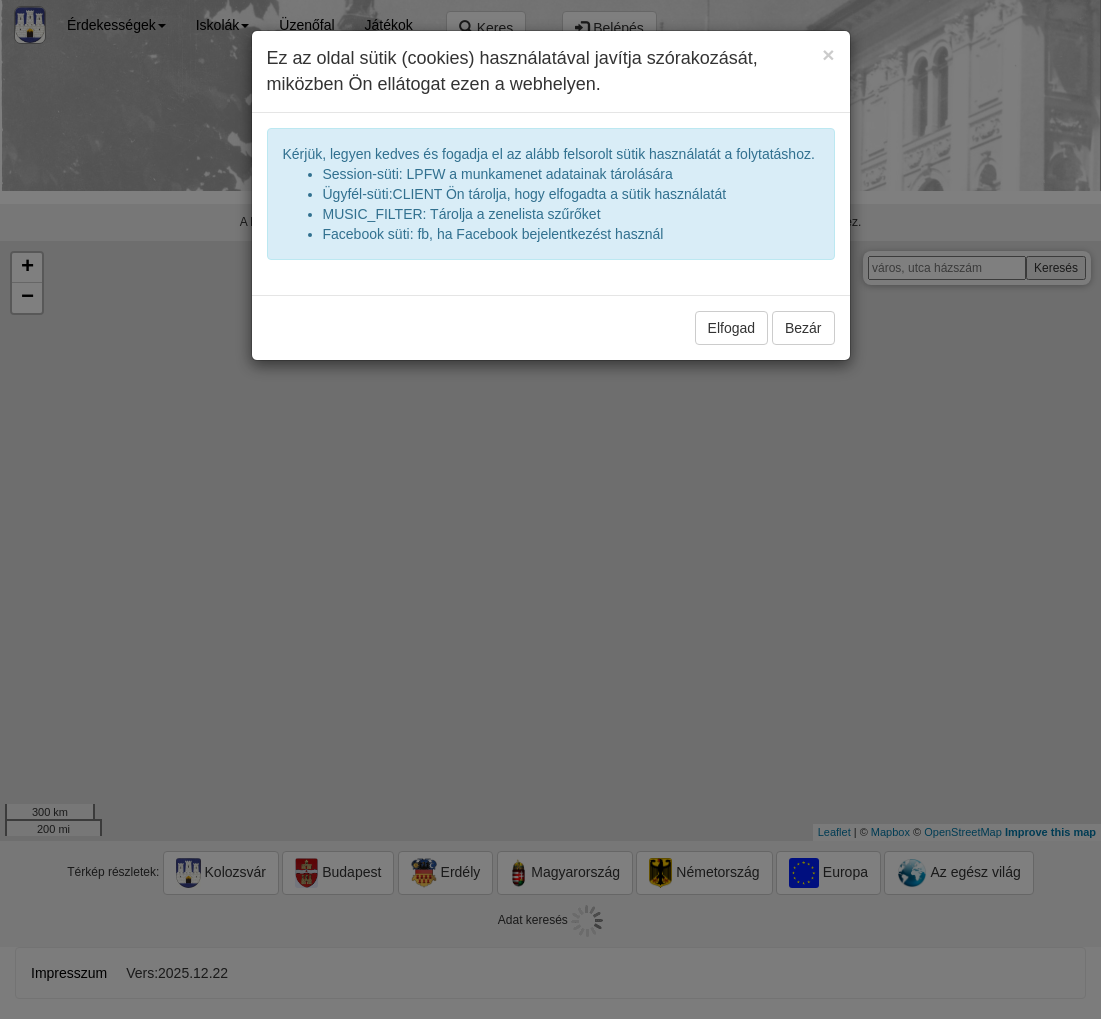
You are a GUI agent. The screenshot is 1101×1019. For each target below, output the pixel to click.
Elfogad (731, 328)
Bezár (803, 328)
